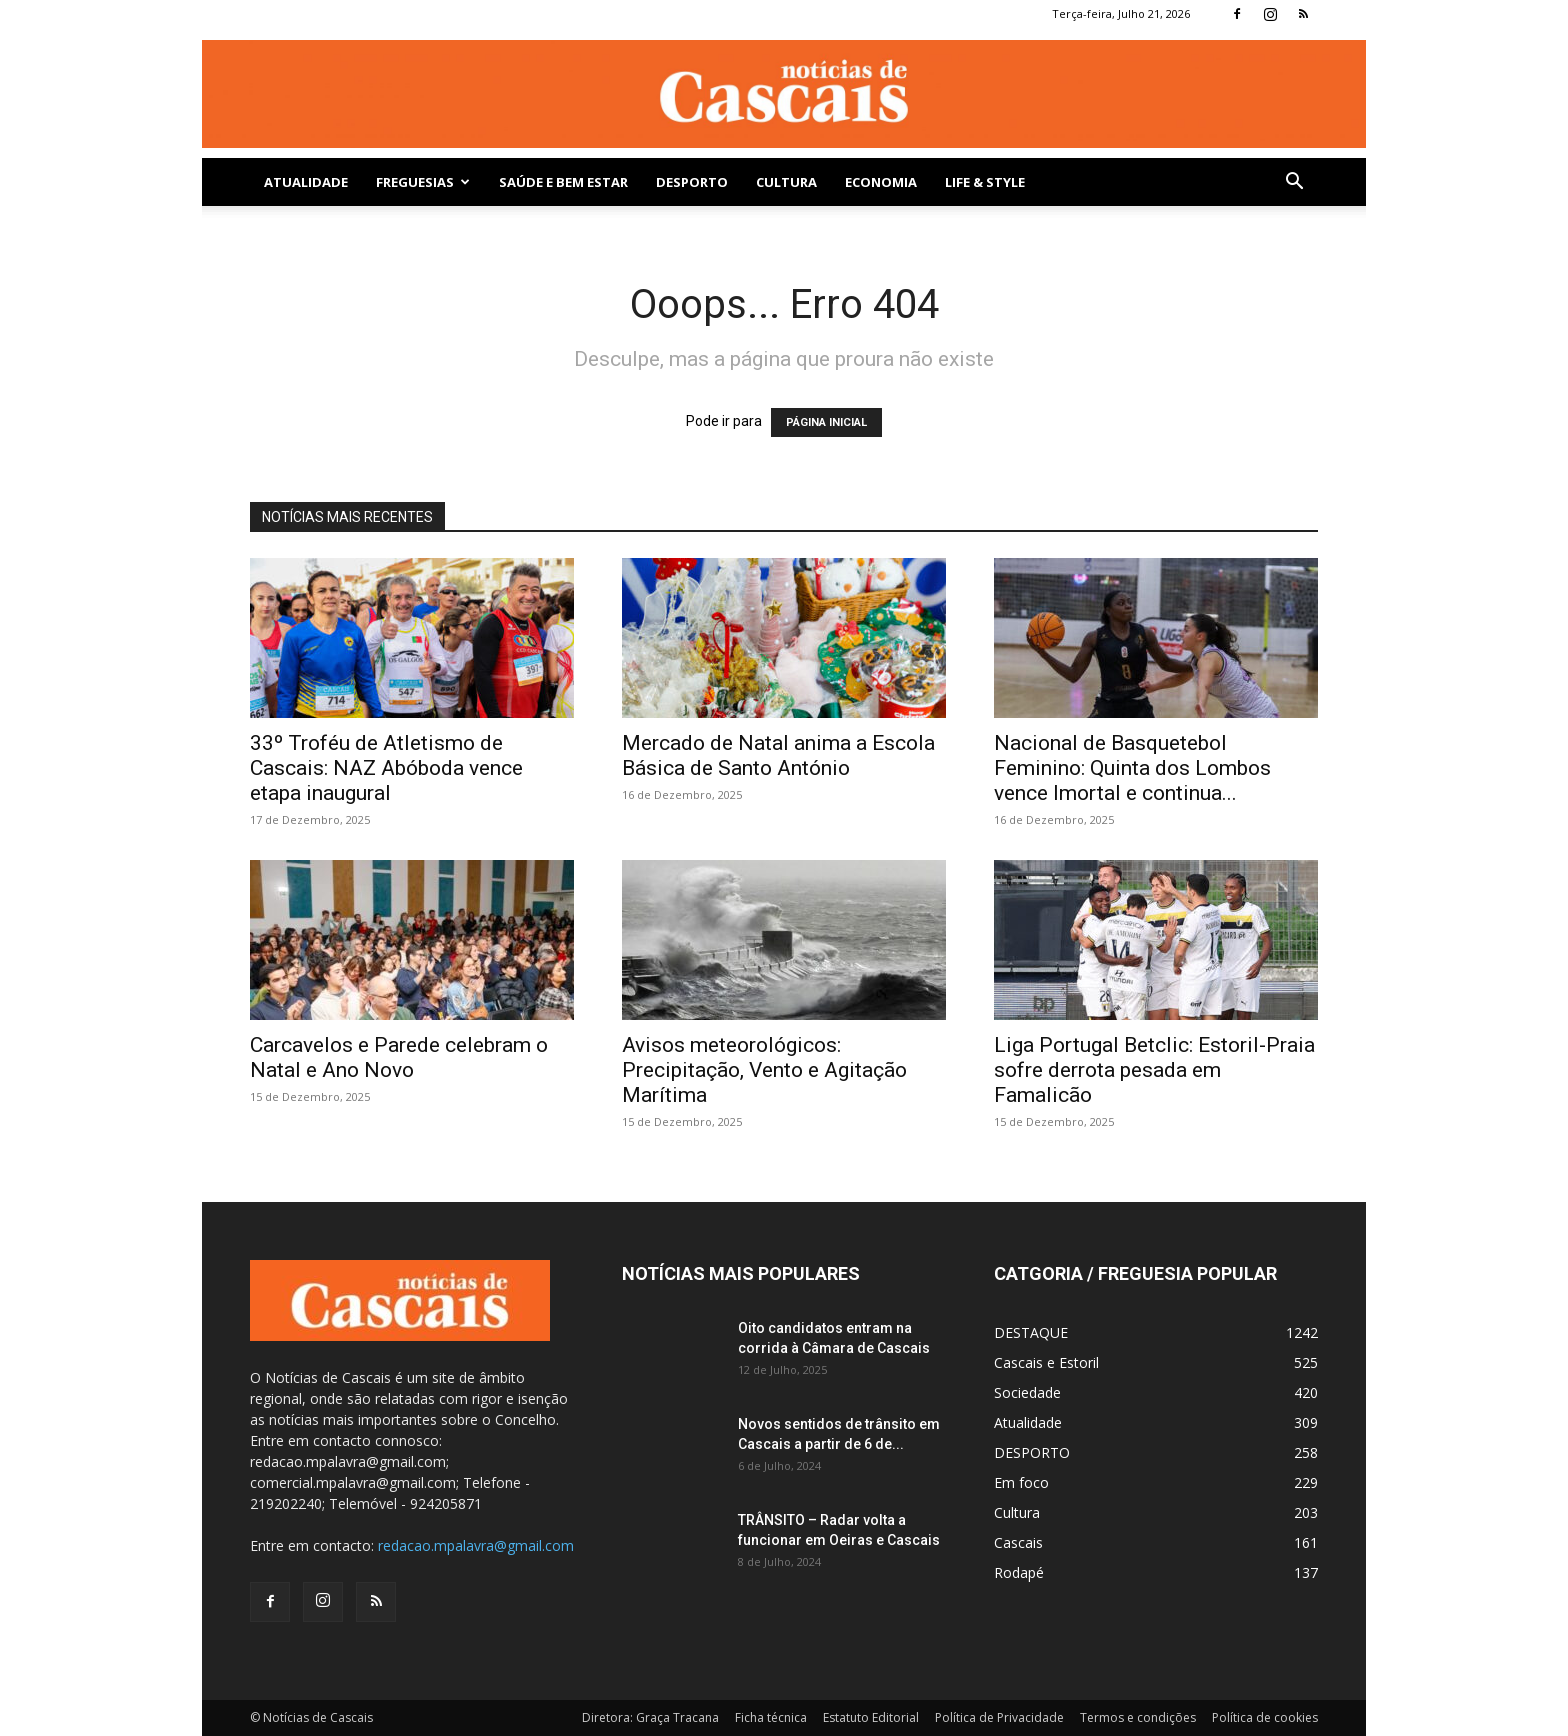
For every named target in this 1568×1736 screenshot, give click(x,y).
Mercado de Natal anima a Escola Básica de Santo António (778, 755)
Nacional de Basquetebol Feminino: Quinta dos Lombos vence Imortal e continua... (1132, 768)
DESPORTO (692, 182)
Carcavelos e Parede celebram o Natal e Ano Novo (399, 1057)
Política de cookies (1265, 1717)
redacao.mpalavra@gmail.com (476, 1545)
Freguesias (423, 182)
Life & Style (985, 182)
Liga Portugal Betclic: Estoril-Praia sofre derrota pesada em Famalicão (1154, 1070)
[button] (1294, 183)
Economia (881, 182)
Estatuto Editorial (871, 1717)
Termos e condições (1138, 1717)
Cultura (786, 182)
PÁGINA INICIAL (826, 422)
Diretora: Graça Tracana (650, 1717)
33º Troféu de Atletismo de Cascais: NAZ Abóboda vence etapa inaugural (386, 768)
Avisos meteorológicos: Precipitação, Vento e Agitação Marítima (764, 1070)
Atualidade (306, 182)
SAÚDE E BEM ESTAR (563, 182)
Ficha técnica (771, 1717)
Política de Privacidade (999, 1717)
